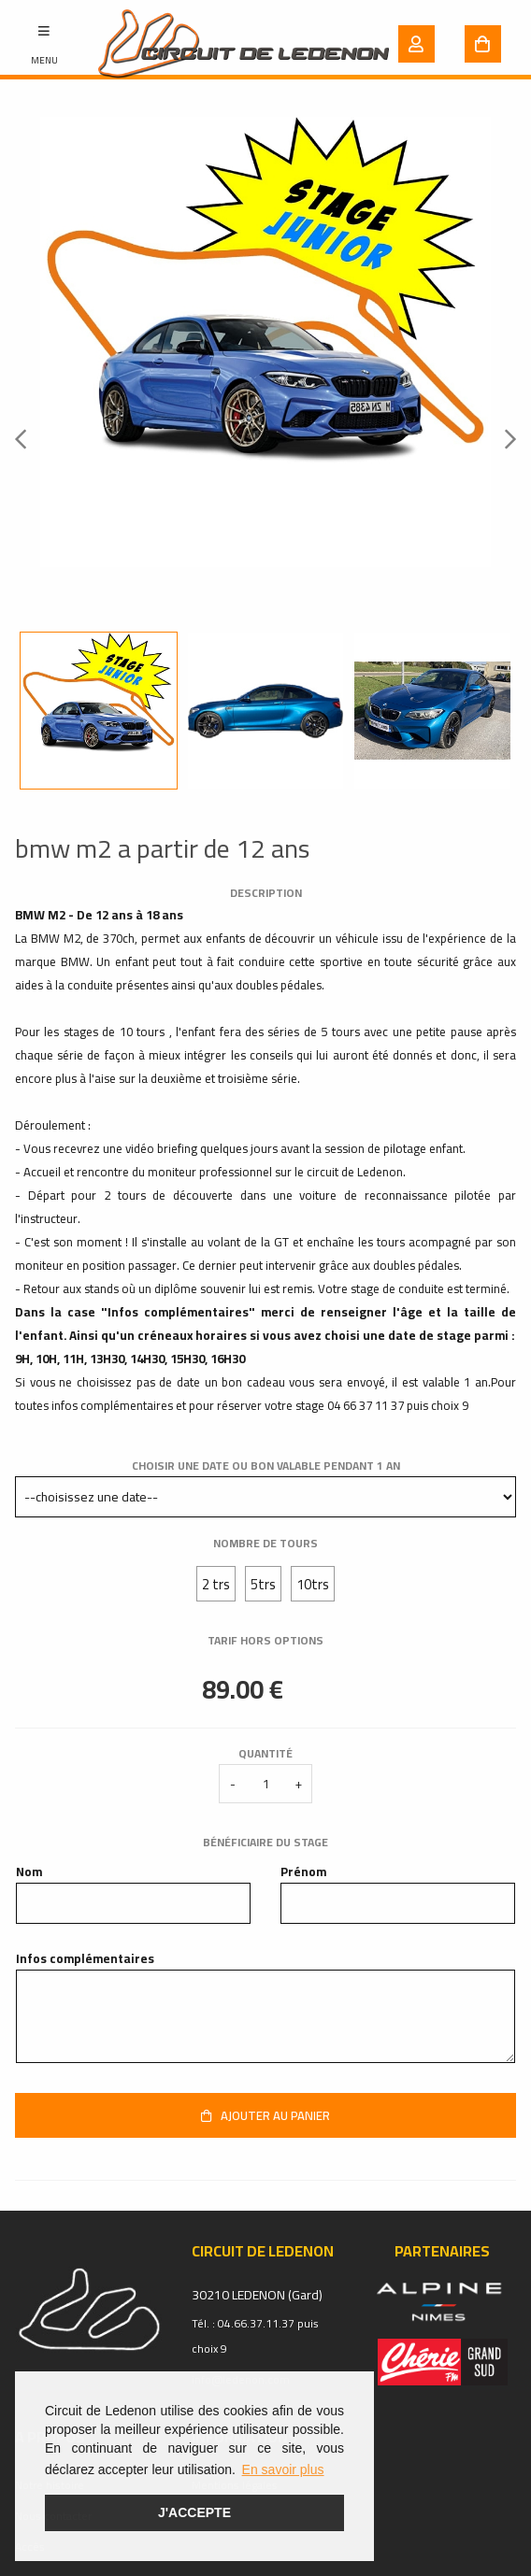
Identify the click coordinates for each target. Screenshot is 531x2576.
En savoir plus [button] (283, 2469)
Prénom (303, 1872)
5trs (263, 1584)
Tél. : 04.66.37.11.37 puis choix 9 (255, 2336)
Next (505, 438)
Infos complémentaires (85, 1959)
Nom (29, 1872)
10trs (312, 1584)
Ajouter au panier (265, 2115)
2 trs (216, 1584)
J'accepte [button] (194, 2512)
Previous (26, 438)
